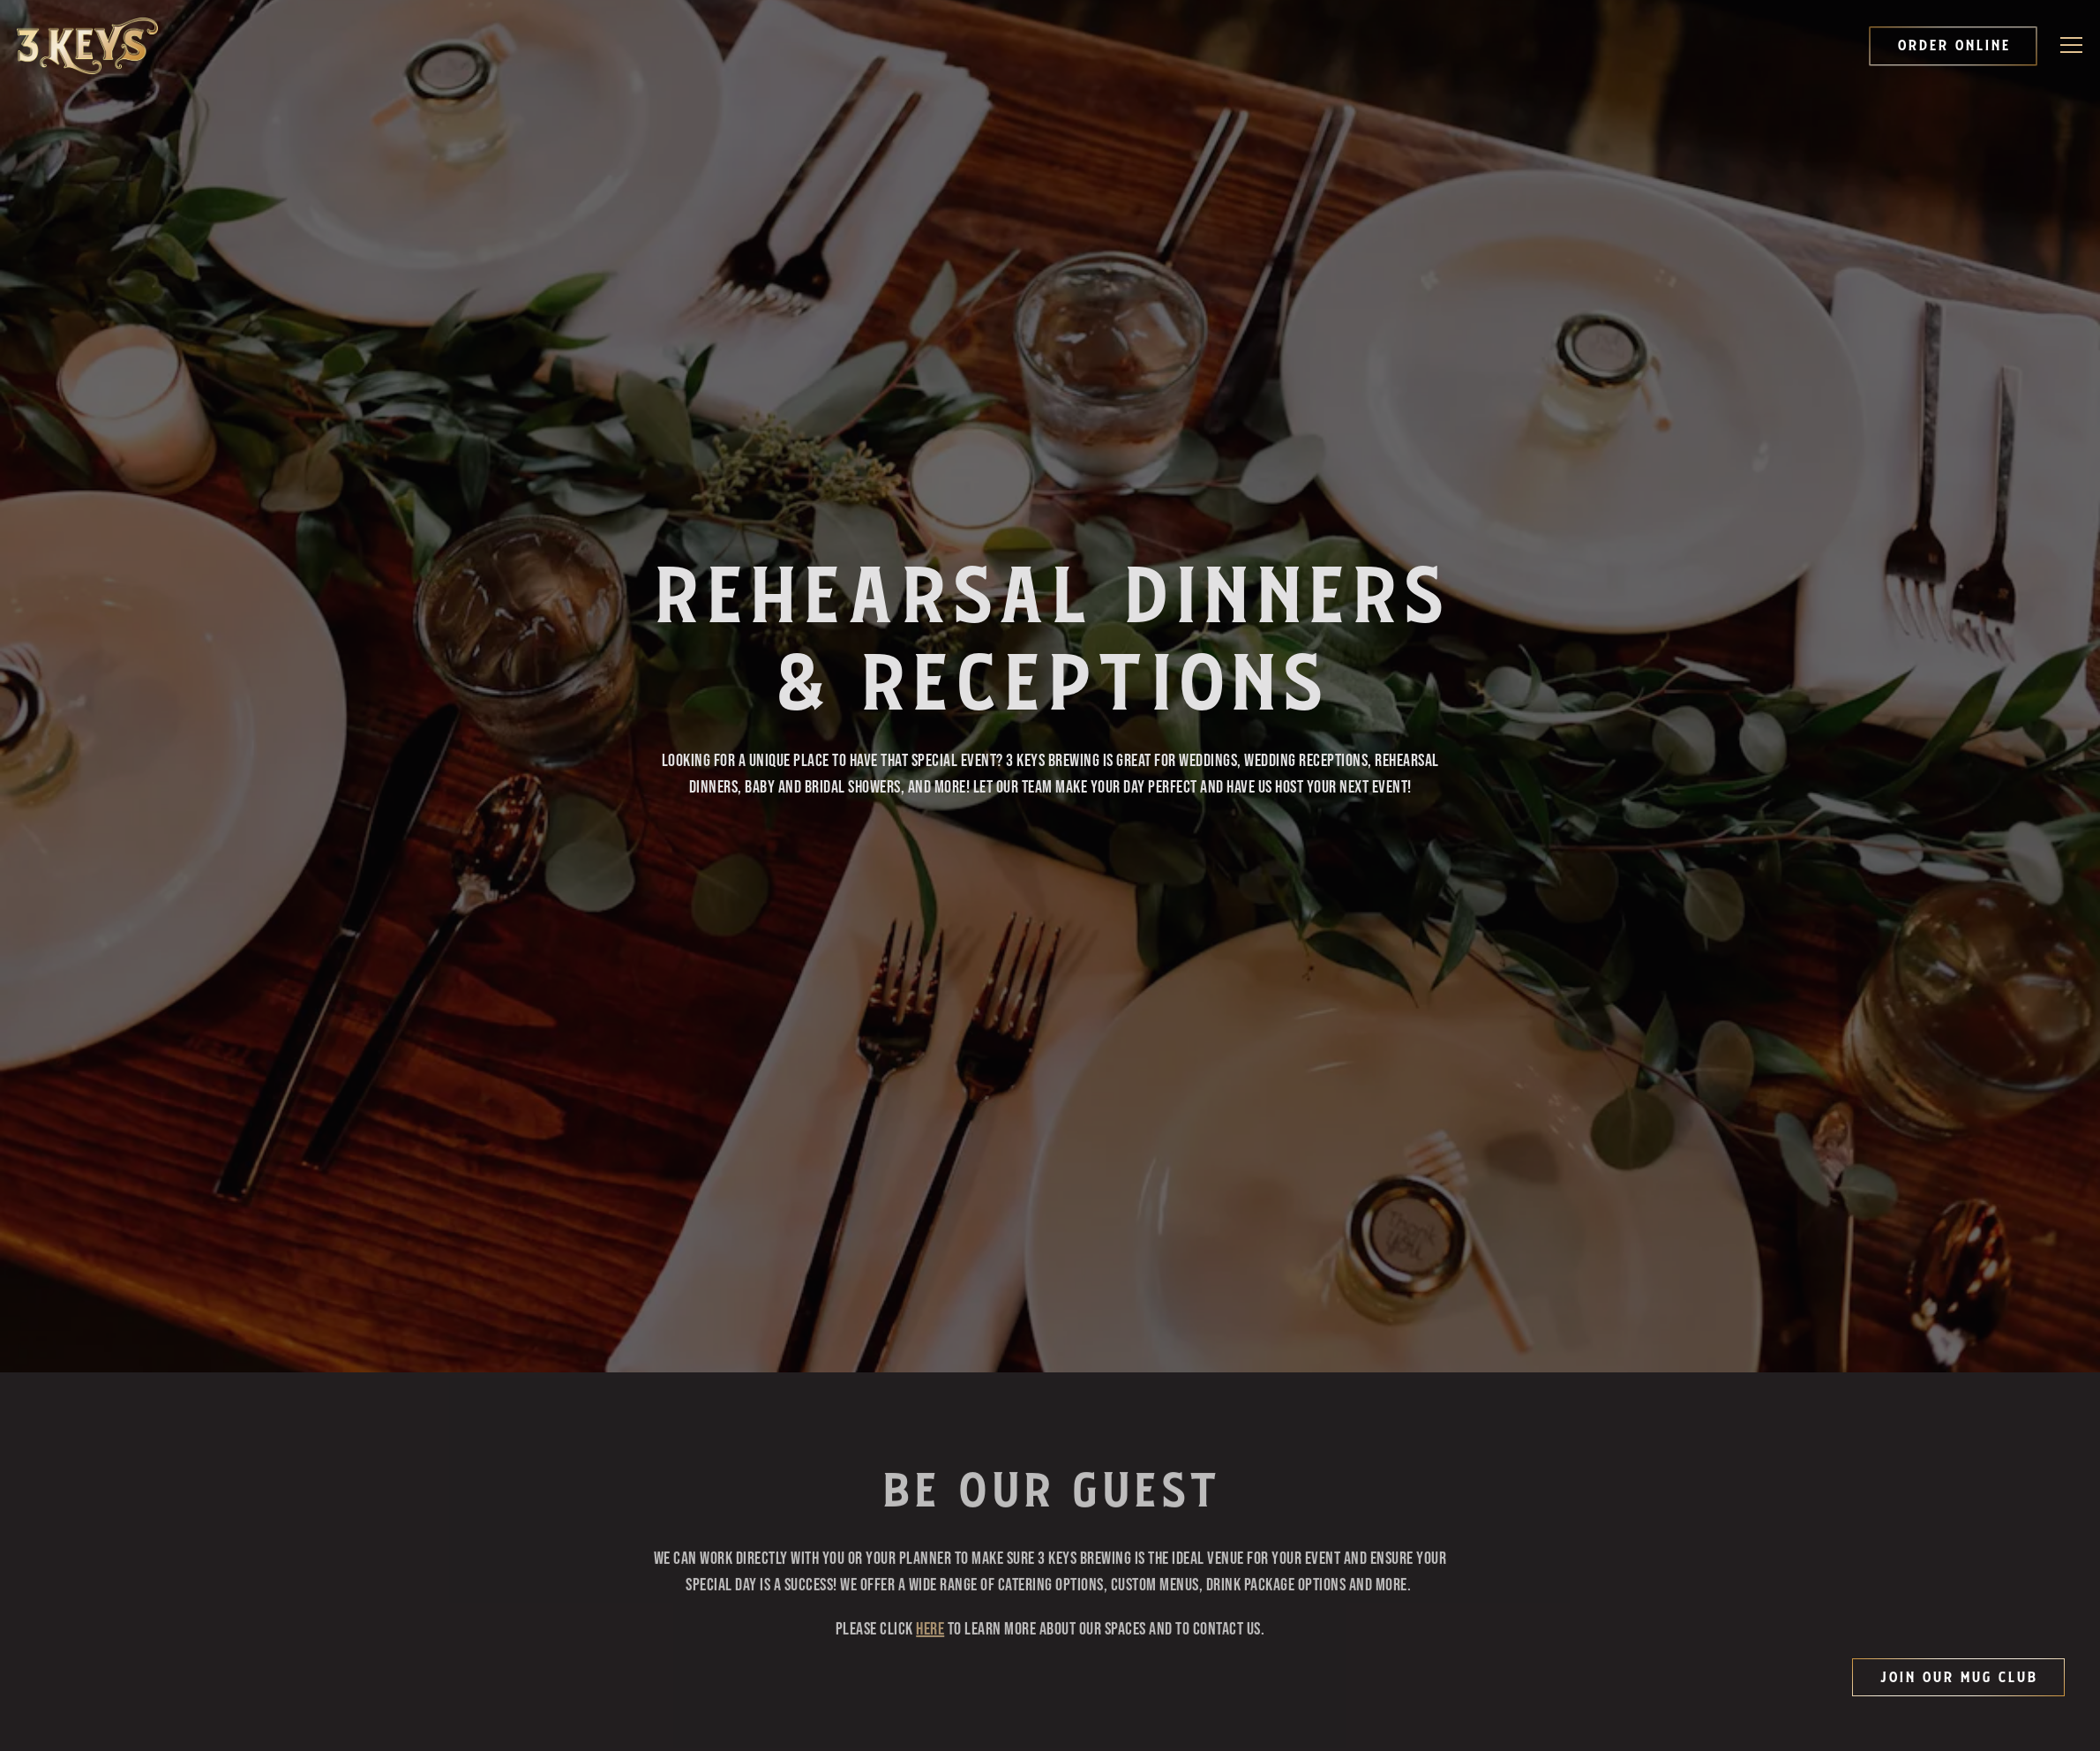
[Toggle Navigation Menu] (2072, 45)
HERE (930, 1571)
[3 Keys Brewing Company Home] (87, 46)
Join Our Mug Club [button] (1958, 1677)
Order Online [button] (1953, 46)
